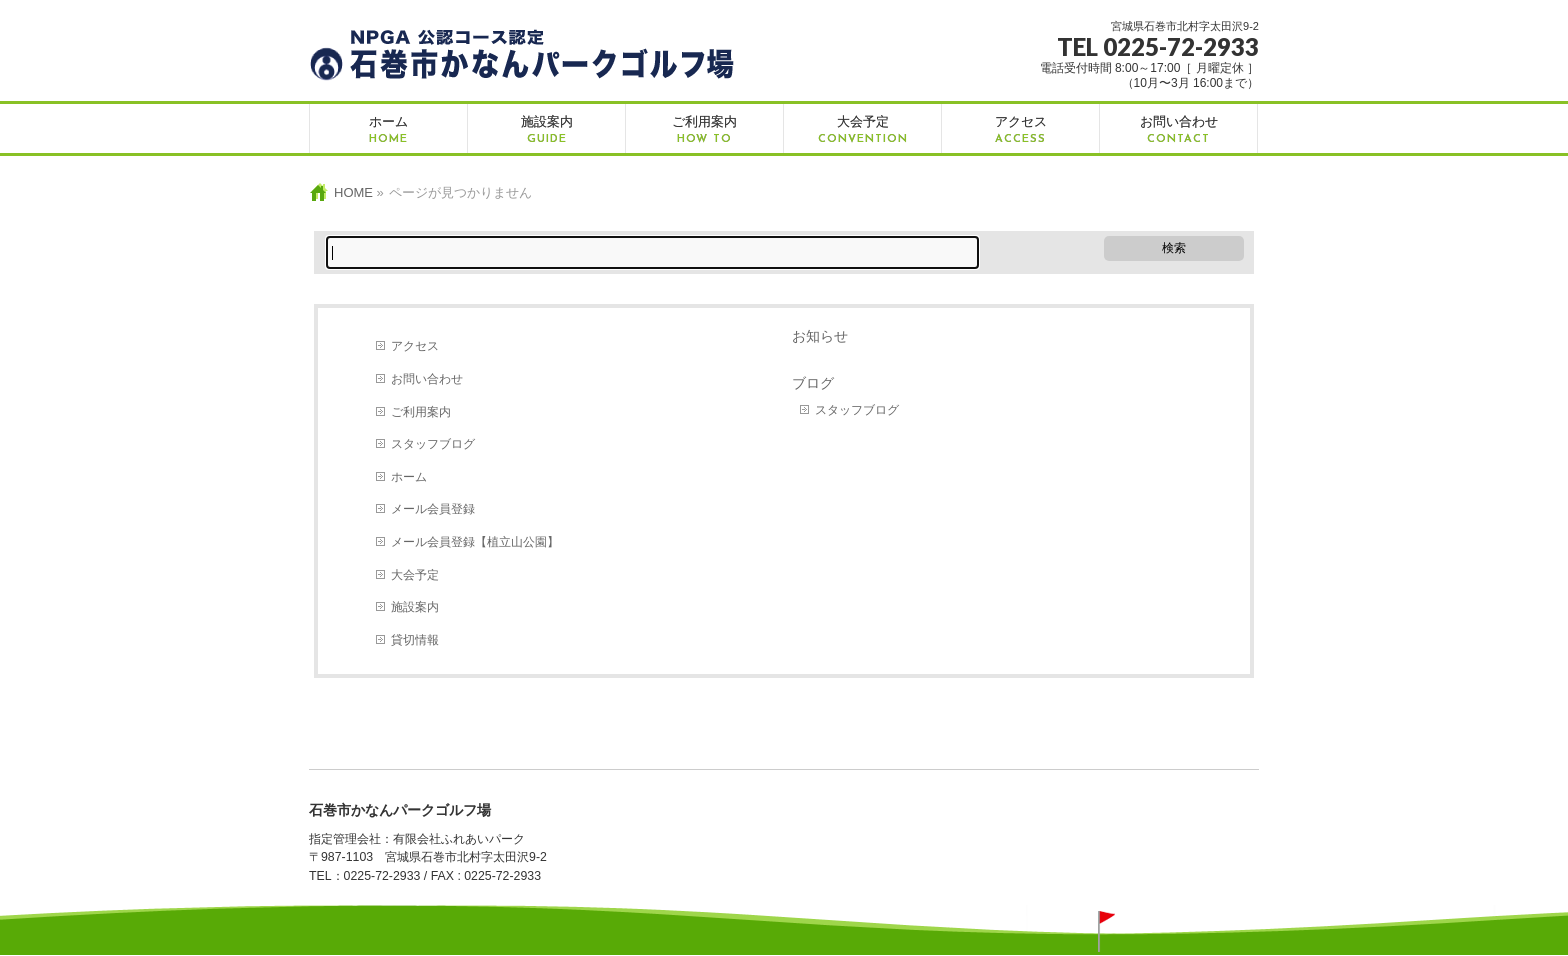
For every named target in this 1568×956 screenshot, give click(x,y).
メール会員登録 (433, 509)
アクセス (415, 346)
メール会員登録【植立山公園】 (475, 542)
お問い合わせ (427, 379)
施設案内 (415, 607)
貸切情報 (415, 640)
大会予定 (415, 575)
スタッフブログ (433, 444)
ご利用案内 (421, 412)
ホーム (409, 477)
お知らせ (820, 336)
